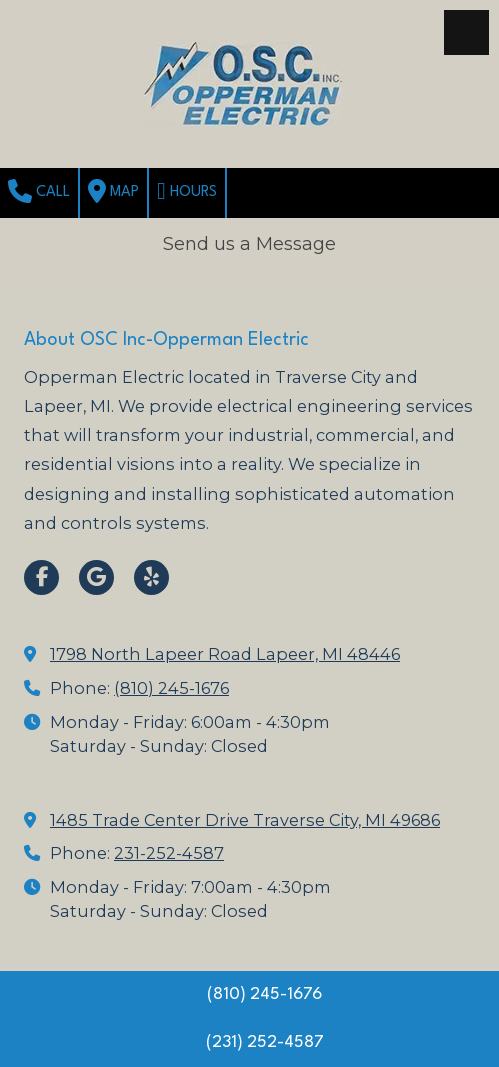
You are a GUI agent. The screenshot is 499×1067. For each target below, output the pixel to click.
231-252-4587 (169, 853)
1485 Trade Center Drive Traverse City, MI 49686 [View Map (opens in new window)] (245, 820)
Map (113, 191)
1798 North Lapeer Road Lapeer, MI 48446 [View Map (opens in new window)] (225, 654)
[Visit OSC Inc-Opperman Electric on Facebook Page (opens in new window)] (41, 577)
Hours (187, 191)
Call (39, 191)
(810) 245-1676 (171, 688)
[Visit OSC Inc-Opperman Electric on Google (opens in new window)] (96, 577)
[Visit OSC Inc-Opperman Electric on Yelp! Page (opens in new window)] (151, 577)
